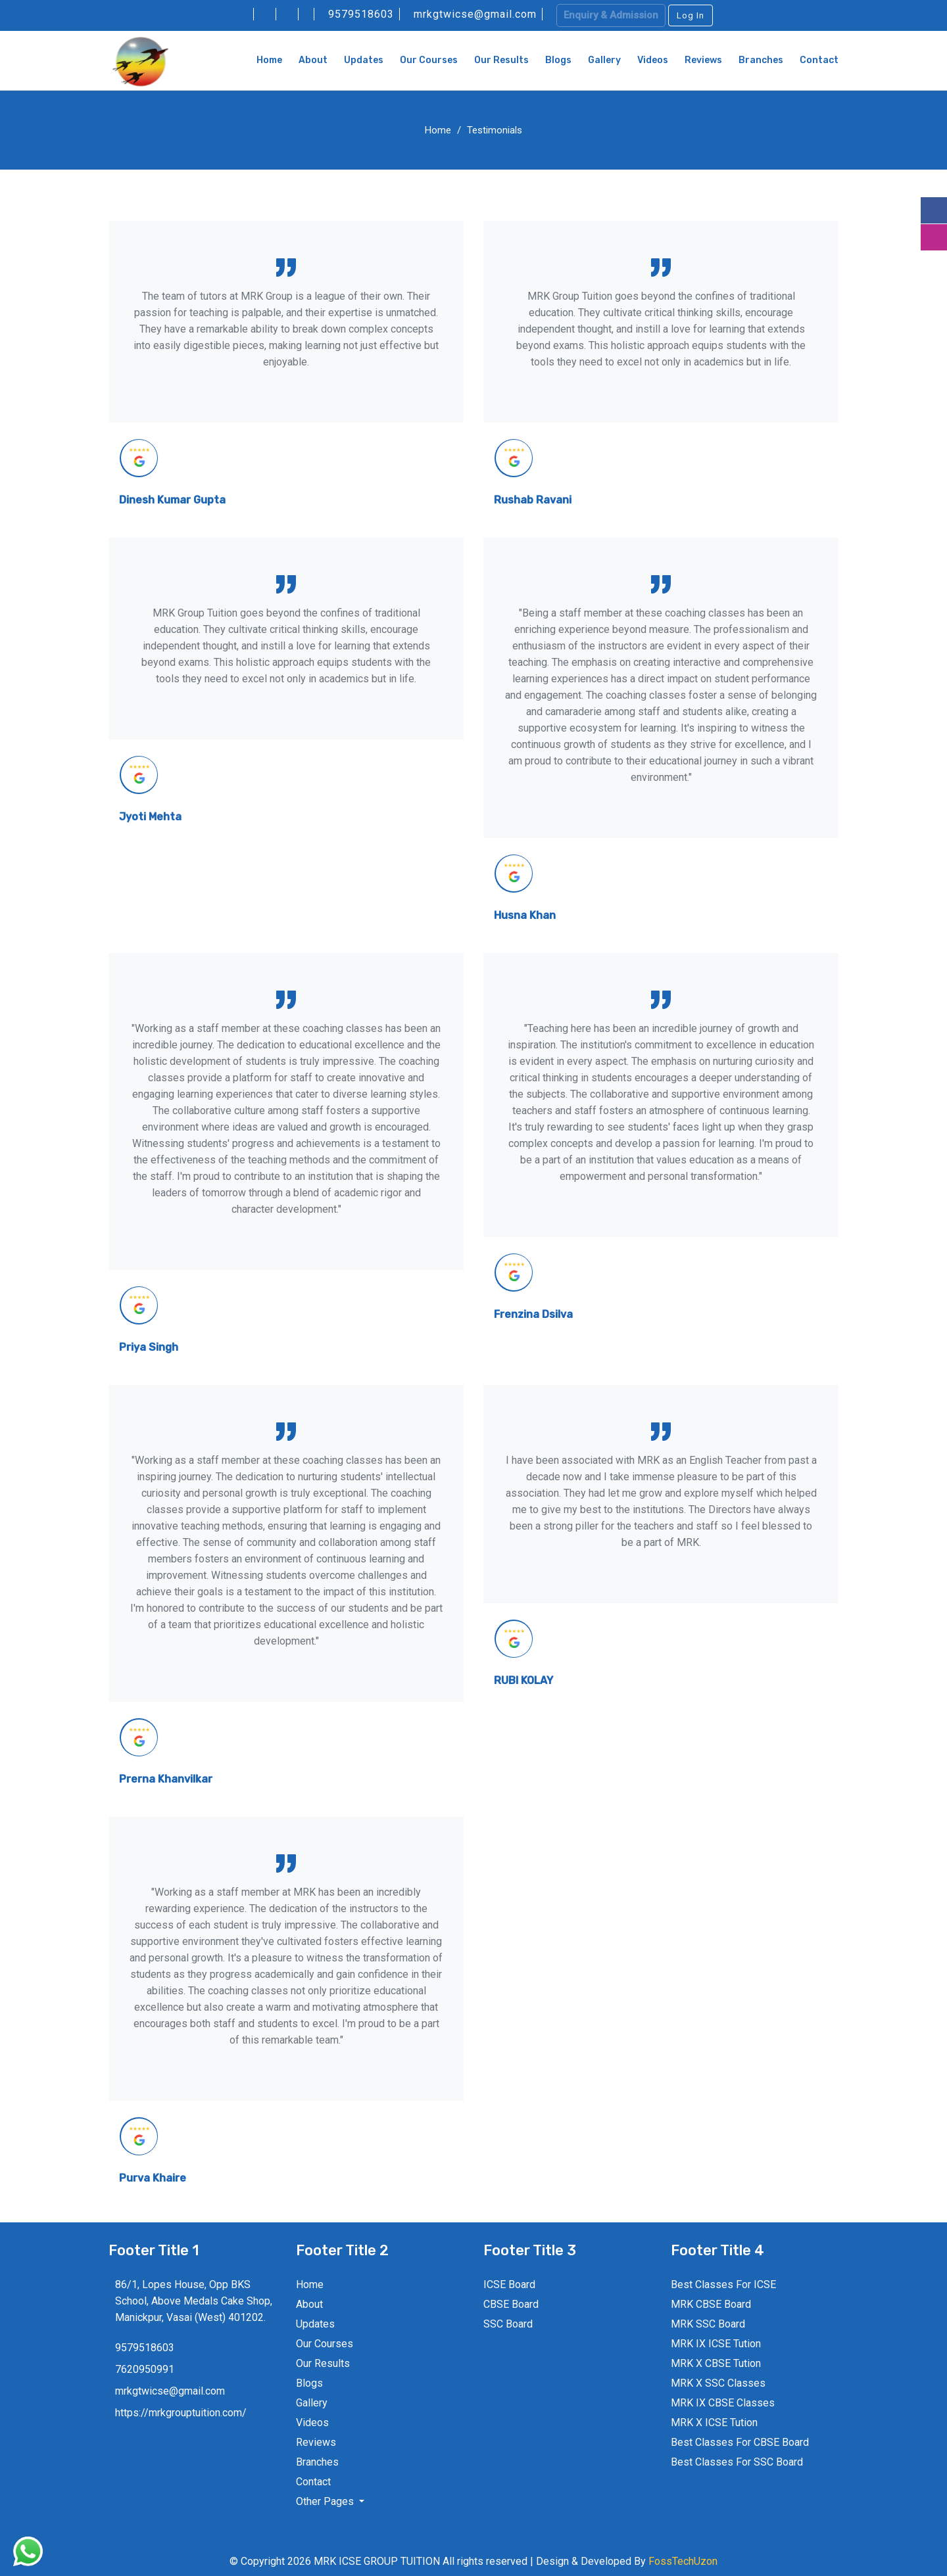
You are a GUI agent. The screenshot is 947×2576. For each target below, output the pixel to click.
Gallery (604, 60)
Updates (363, 60)
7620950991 (144, 2369)
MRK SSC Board (708, 2324)
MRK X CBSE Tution (716, 2363)
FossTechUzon (682, 2561)
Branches (761, 60)
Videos (652, 60)
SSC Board (508, 2324)
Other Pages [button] (326, 2501)
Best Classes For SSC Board (737, 2462)
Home (269, 60)
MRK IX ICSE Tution (716, 2343)
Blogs (558, 60)
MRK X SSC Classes (718, 2383)
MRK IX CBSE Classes (723, 2403)
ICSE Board (509, 2284)
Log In (690, 15)
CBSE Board (511, 2304)
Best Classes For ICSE (723, 2284)
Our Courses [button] (429, 60)
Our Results (501, 60)
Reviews (703, 60)
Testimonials (494, 130)
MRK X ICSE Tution (714, 2422)
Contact (819, 60)
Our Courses (324, 2343)
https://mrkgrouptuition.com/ (181, 2412)
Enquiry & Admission (611, 15)
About (313, 60)
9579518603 (362, 14)
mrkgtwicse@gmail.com (477, 14)
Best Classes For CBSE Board (740, 2442)
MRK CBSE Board (711, 2304)
